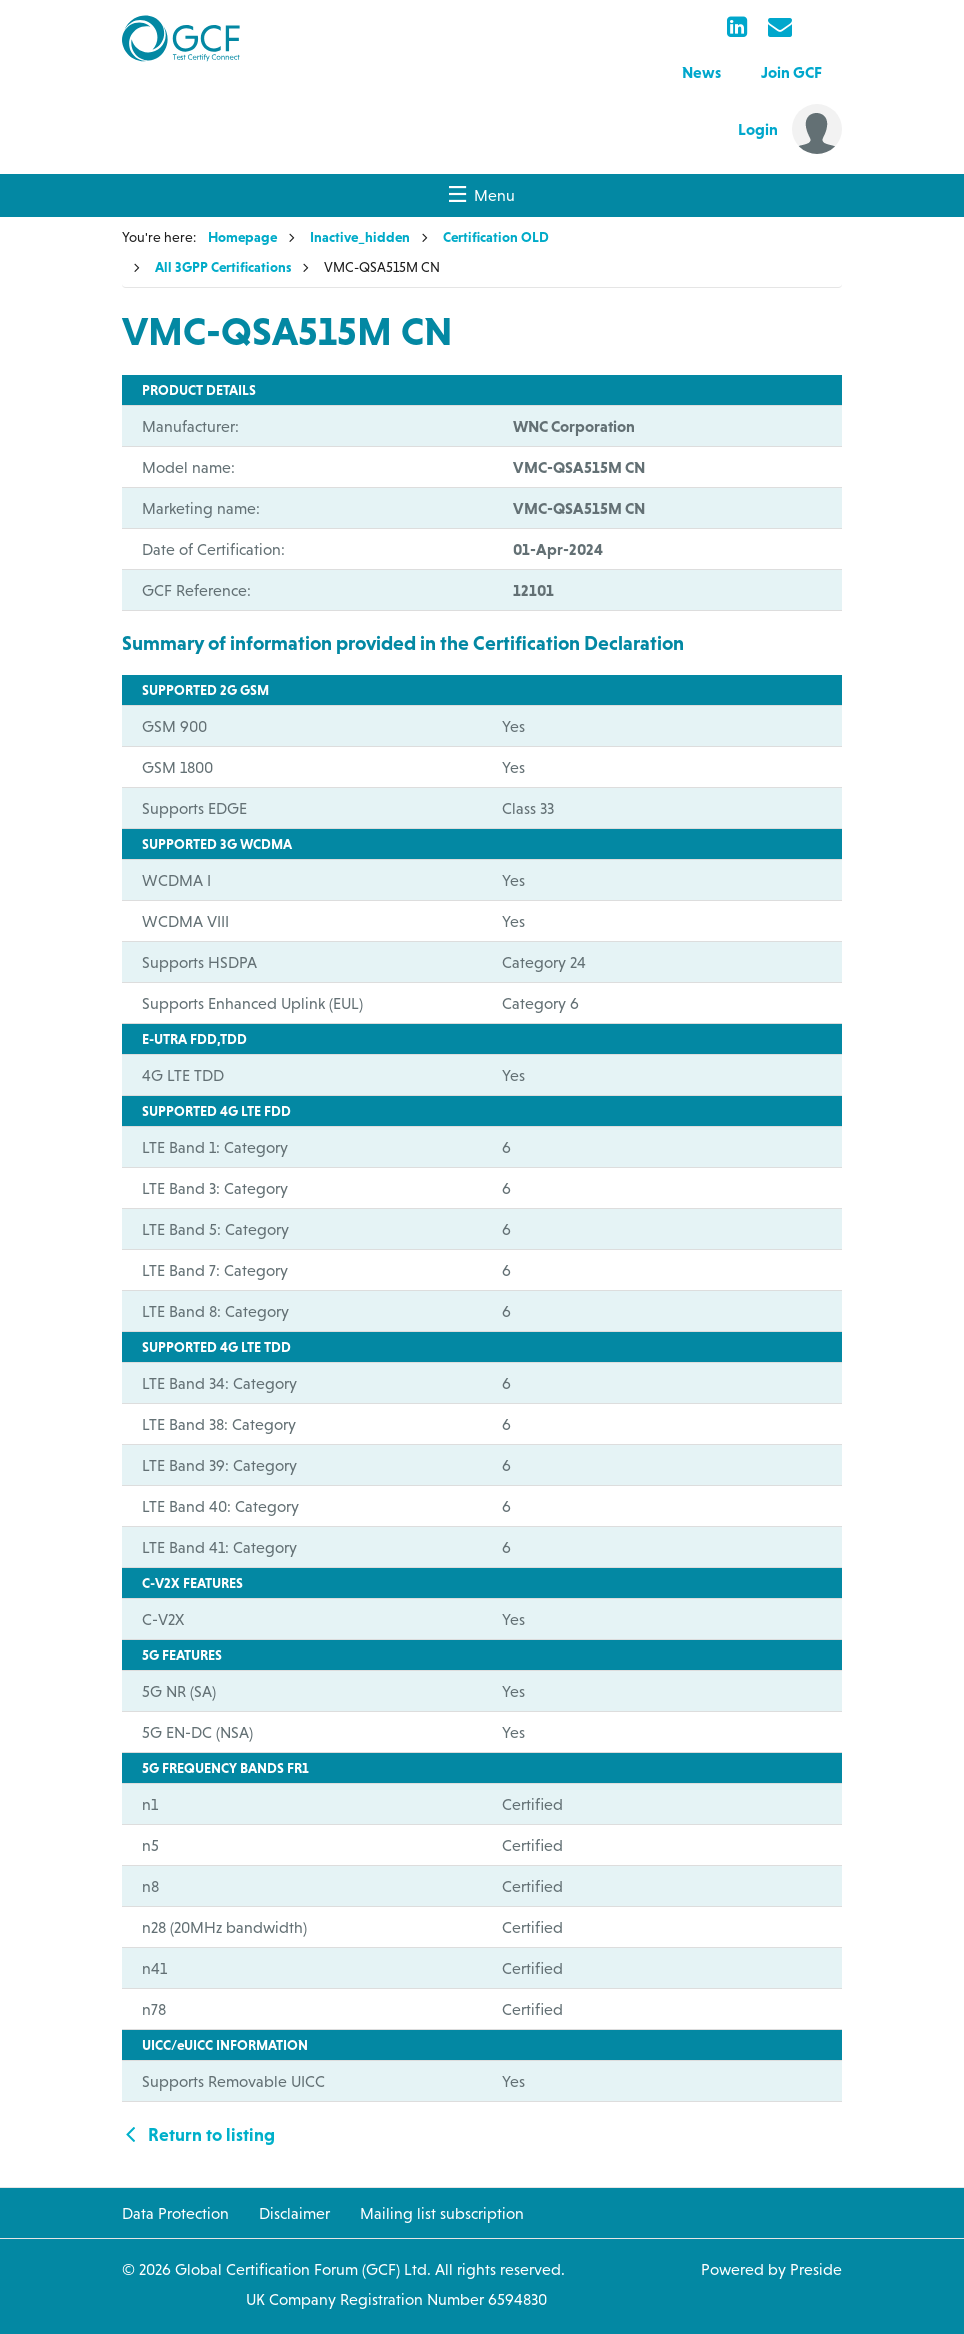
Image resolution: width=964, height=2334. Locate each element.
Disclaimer (294, 2213)
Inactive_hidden (360, 237)
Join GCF (791, 72)
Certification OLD (496, 237)
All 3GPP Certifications (223, 267)
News (701, 72)
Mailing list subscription (442, 2213)
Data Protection (175, 2213)
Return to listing (198, 2134)
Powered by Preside (771, 2269)
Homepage (242, 237)
